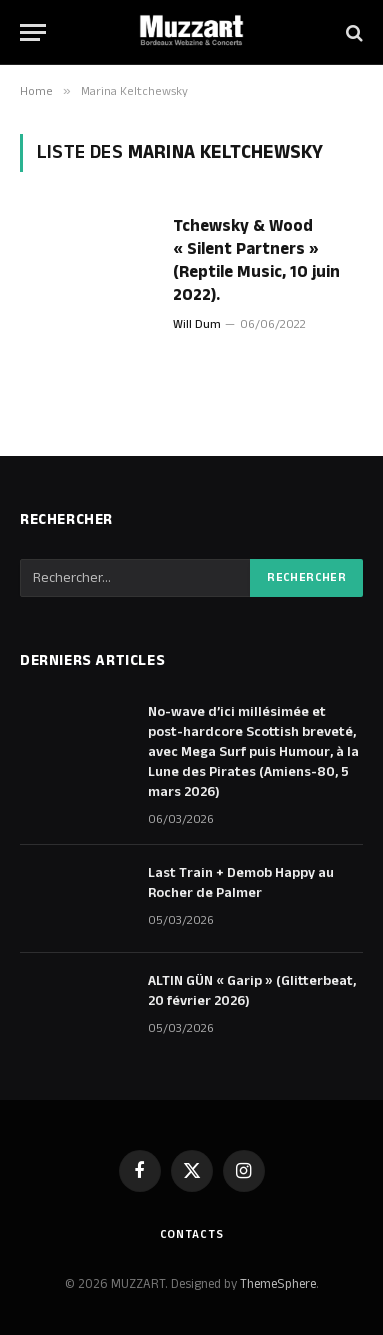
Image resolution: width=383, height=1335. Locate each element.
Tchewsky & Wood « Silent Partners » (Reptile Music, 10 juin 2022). (256, 260)
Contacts (192, 1234)
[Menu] (33, 32)
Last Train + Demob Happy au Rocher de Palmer (241, 883)
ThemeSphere (278, 1284)
